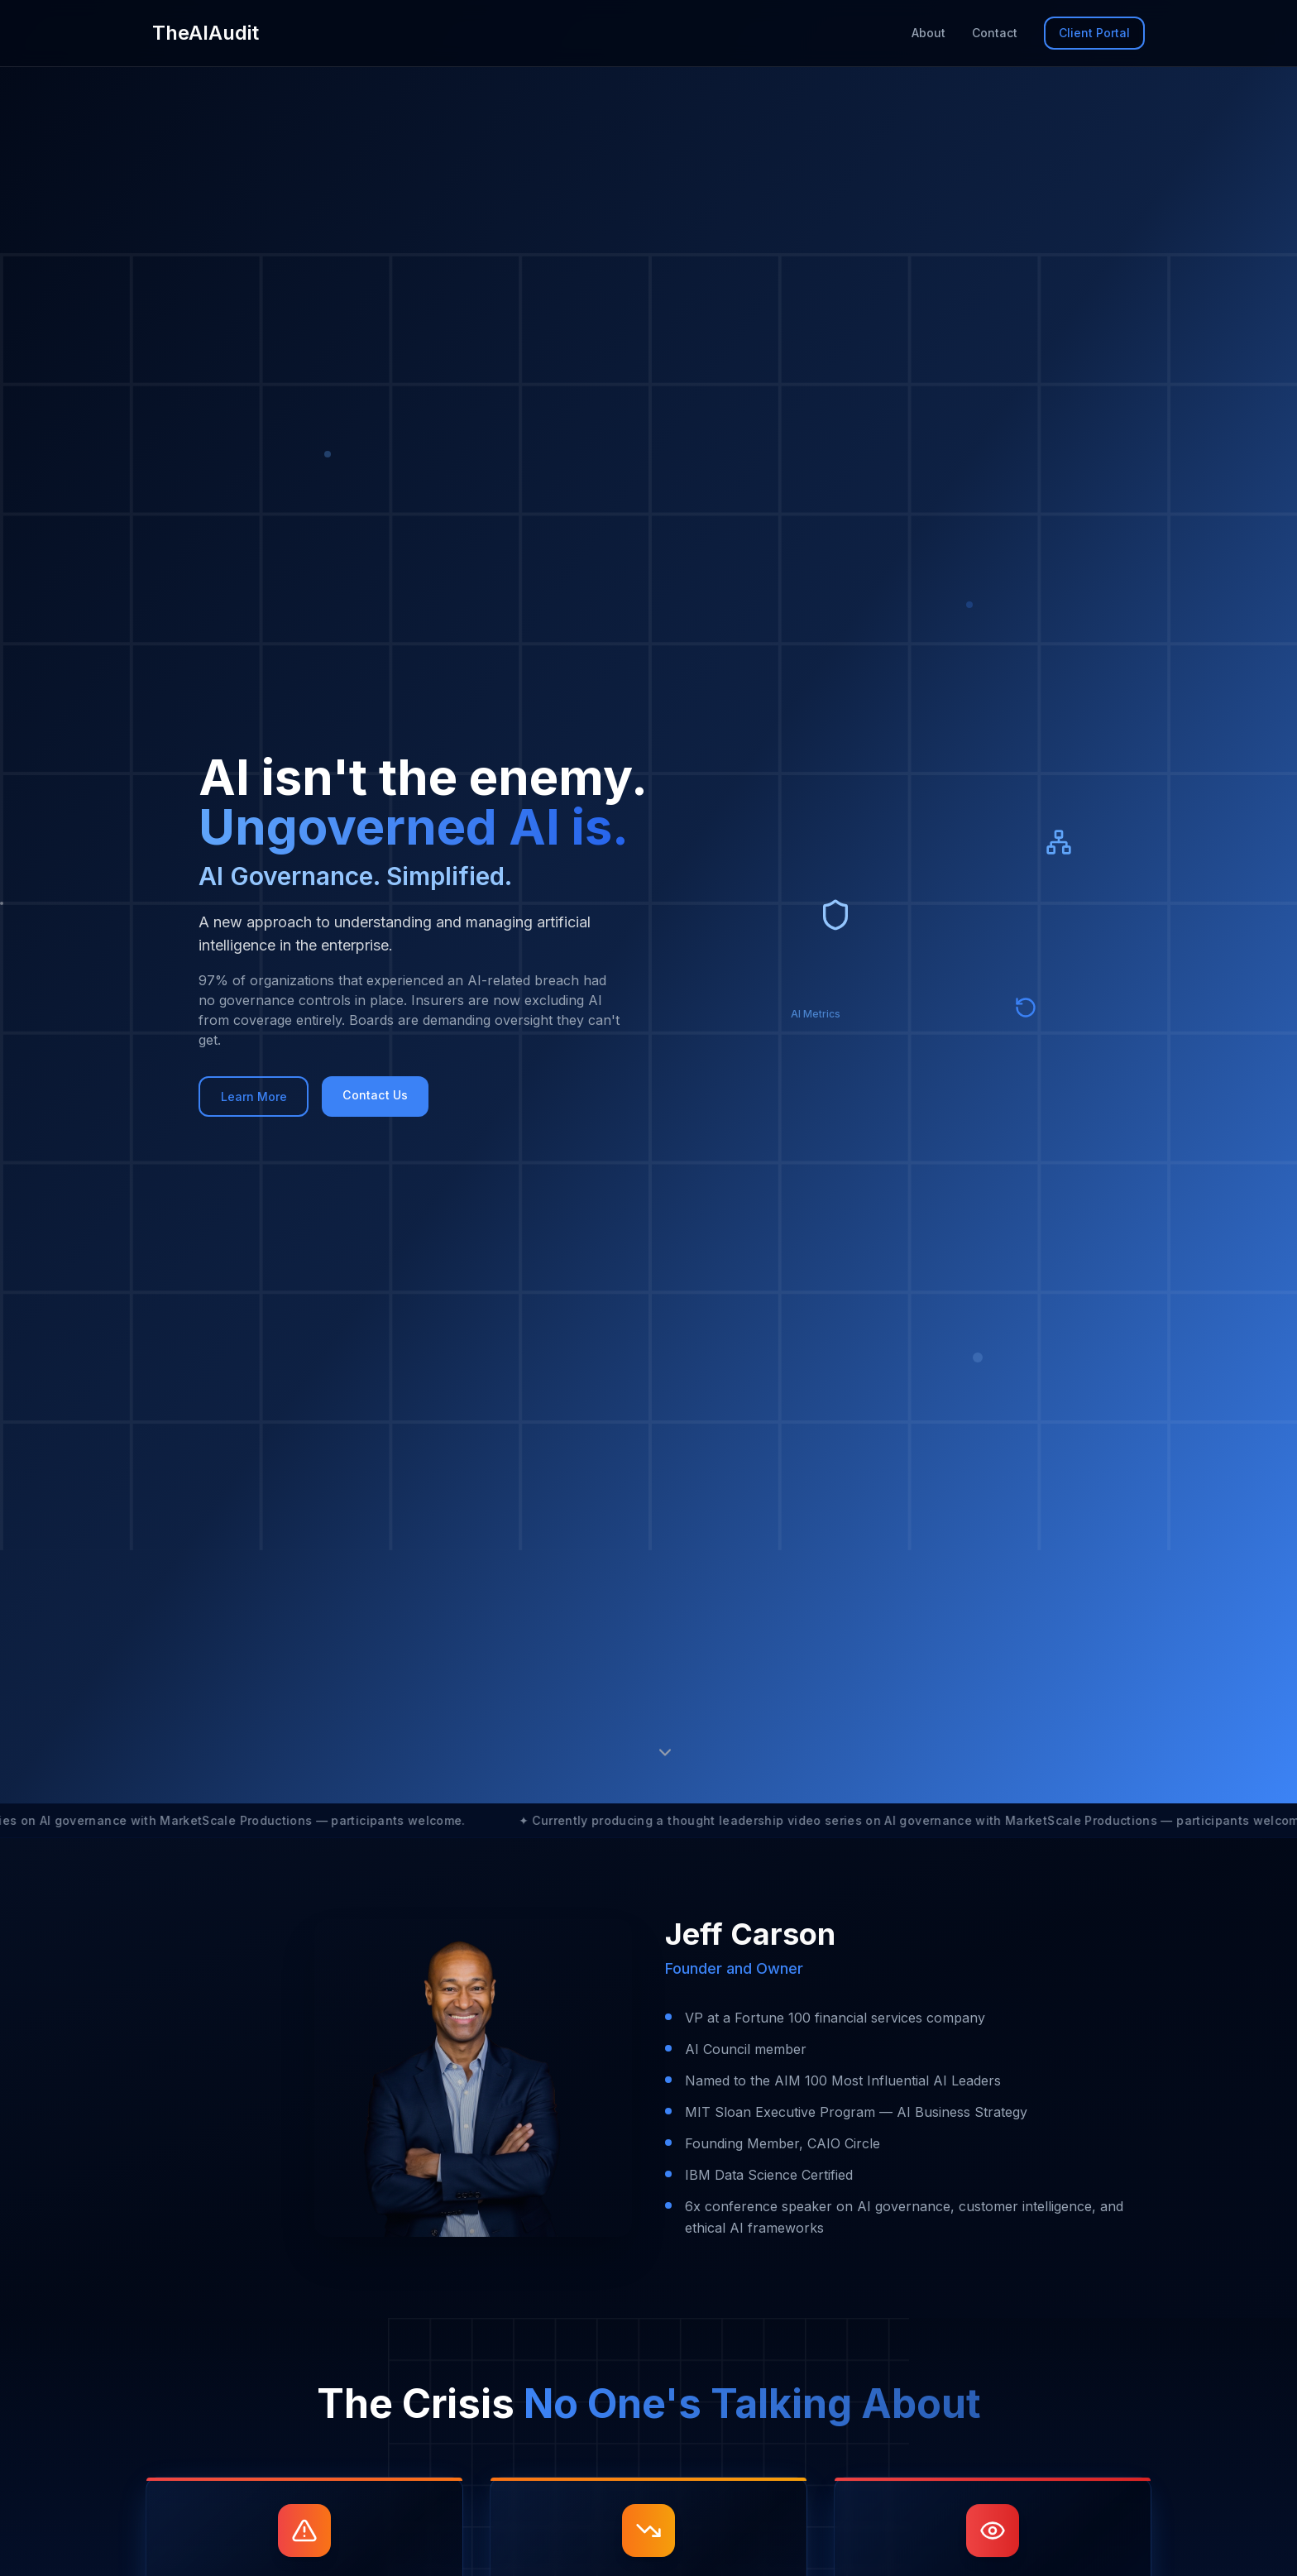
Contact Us (400, 1095)
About (928, 33)
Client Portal (1094, 33)
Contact (994, 33)
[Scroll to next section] (665, 1752)
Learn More (263, 1097)
